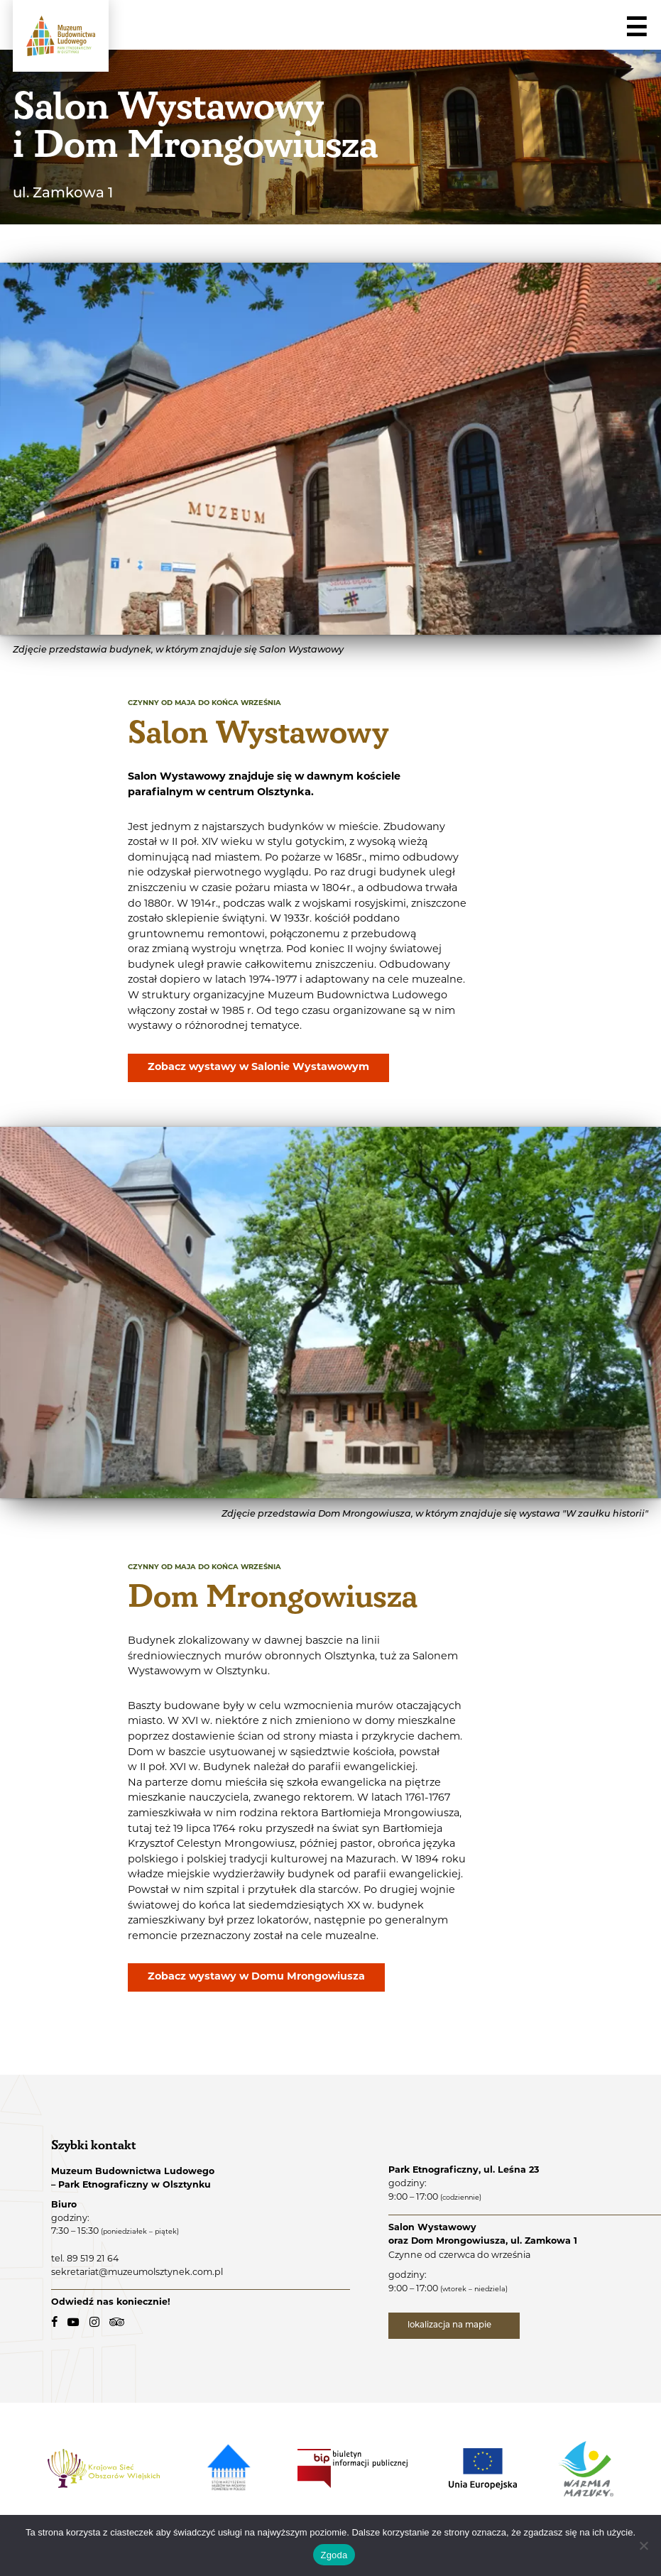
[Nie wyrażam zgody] (643, 2545)
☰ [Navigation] (636, 27)
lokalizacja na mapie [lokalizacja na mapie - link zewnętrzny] (451, 2325)
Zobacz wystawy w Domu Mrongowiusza (257, 1977)
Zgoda (333, 2555)
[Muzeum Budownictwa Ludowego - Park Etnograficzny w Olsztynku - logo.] (61, 36)
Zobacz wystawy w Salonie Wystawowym (259, 1067)
